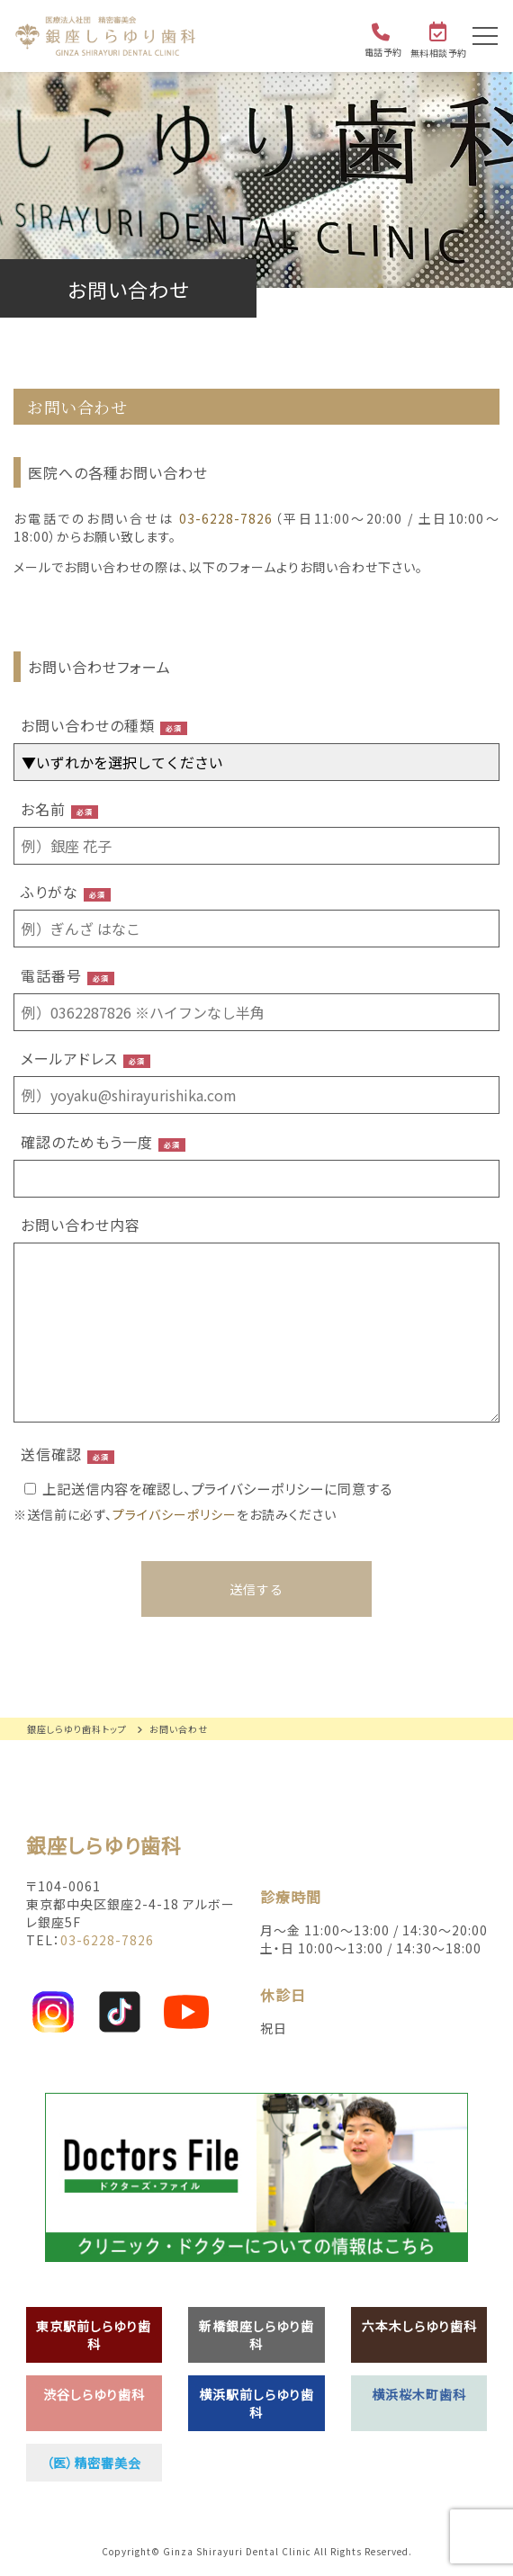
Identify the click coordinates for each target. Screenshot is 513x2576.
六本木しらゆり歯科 (419, 2326)
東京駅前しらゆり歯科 (93, 2335)
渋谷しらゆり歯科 (94, 2394)
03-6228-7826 (226, 518)
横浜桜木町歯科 (419, 2394)
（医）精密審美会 (93, 2463)
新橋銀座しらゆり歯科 (256, 2335)
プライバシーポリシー (174, 1514)
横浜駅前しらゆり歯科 (256, 2403)
